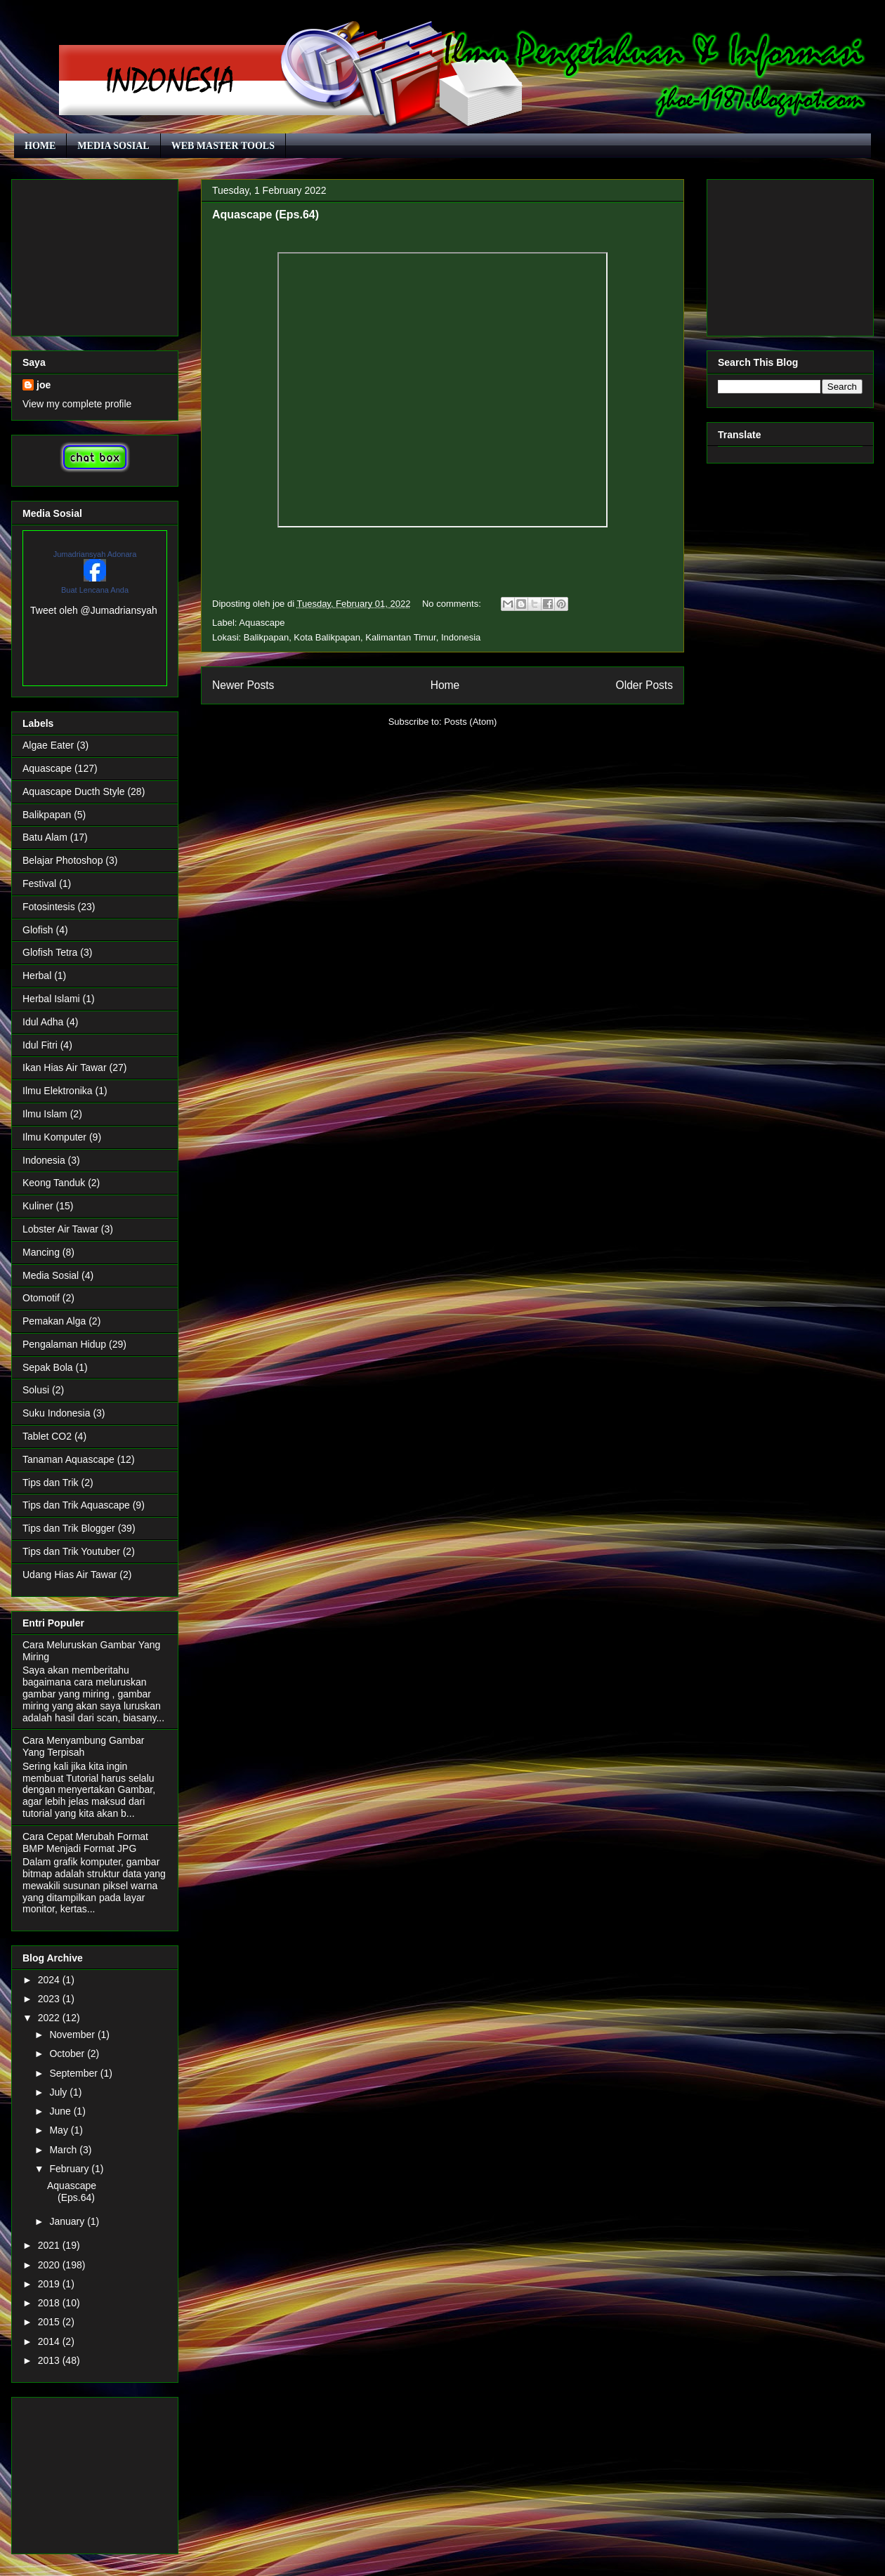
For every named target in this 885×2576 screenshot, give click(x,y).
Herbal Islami (51, 998)
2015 (50, 2321)
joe (44, 384)
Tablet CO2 (47, 1436)
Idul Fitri (40, 1045)
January (68, 2221)
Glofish (37, 929)
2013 (50, 2360)
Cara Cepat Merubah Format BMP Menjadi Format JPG (85, 1842)
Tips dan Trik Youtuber (71, 1551)
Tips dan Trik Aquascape (76, 1505)
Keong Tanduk (53, 1182)
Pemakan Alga (54, 1321)
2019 (50, 2283)
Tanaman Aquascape (68, 1459)
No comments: (452, 603)
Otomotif (41, 1297)
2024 (50, 1979)
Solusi (35, 1389)
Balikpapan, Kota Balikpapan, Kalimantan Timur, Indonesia (362, 637)
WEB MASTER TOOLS (223, 145)
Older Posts (644, 685)
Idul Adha (42, 1021)
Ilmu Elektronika (57, 1090)
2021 (50, 2245)
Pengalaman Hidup (64, 1344)
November (73, 2034)
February (70, 2168)
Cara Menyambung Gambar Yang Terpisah (83, 1746)
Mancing (41, 1252)
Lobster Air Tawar (60, 1229)
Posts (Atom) (470, 721)
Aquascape (261, 622)
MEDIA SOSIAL (113, 145)
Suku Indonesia (56, 1413)
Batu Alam (44, 837)
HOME (40, 145)
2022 (50, 2017)
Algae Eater (48, 745)
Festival (39, 883)
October (68, 2053)
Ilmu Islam (44, 1113)
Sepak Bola (47, 1367)
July (59, 2092)
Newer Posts (243, 685)
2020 (50, 2265)
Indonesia (43, 1160)
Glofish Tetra (49, 952)
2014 (50, 2341)
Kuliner (37, 1205)
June (61, 2111)
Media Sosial (50, 1275)
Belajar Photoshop (62, 860)
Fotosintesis (48, 906)
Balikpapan (46, 814)
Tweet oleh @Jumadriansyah (93, 610)
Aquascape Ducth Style (73, 791)
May (59, 2130)
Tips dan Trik (50, 1482)
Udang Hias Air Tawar (69, 1574)
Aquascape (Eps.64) (265, 215)
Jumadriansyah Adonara (95, 554)
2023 (50, 1998)
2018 (50, 2302)
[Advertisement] (94, 255)
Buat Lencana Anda (95, 590)
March (64, 2149)
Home (445, 685)
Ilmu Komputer (54, 1137)
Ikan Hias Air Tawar (64, 1067)
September (74, 2073)
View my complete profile (76, 403)
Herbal (36, 975)
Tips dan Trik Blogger (68, 1528)
